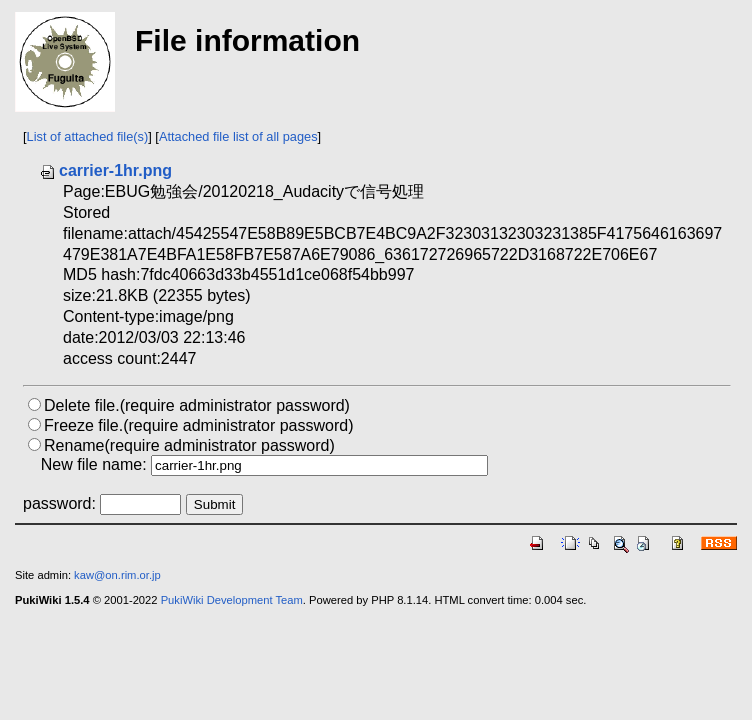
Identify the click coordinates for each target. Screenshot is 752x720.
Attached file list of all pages (238, 136)
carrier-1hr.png (105, 170)
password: (59, 503)
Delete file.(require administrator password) (197, 405)
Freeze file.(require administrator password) (198, 425)
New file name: (94, 464)
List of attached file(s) (88, 136)
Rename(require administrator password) (189, 445)
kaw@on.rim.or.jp (117, 575)
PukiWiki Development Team (232, 600)
